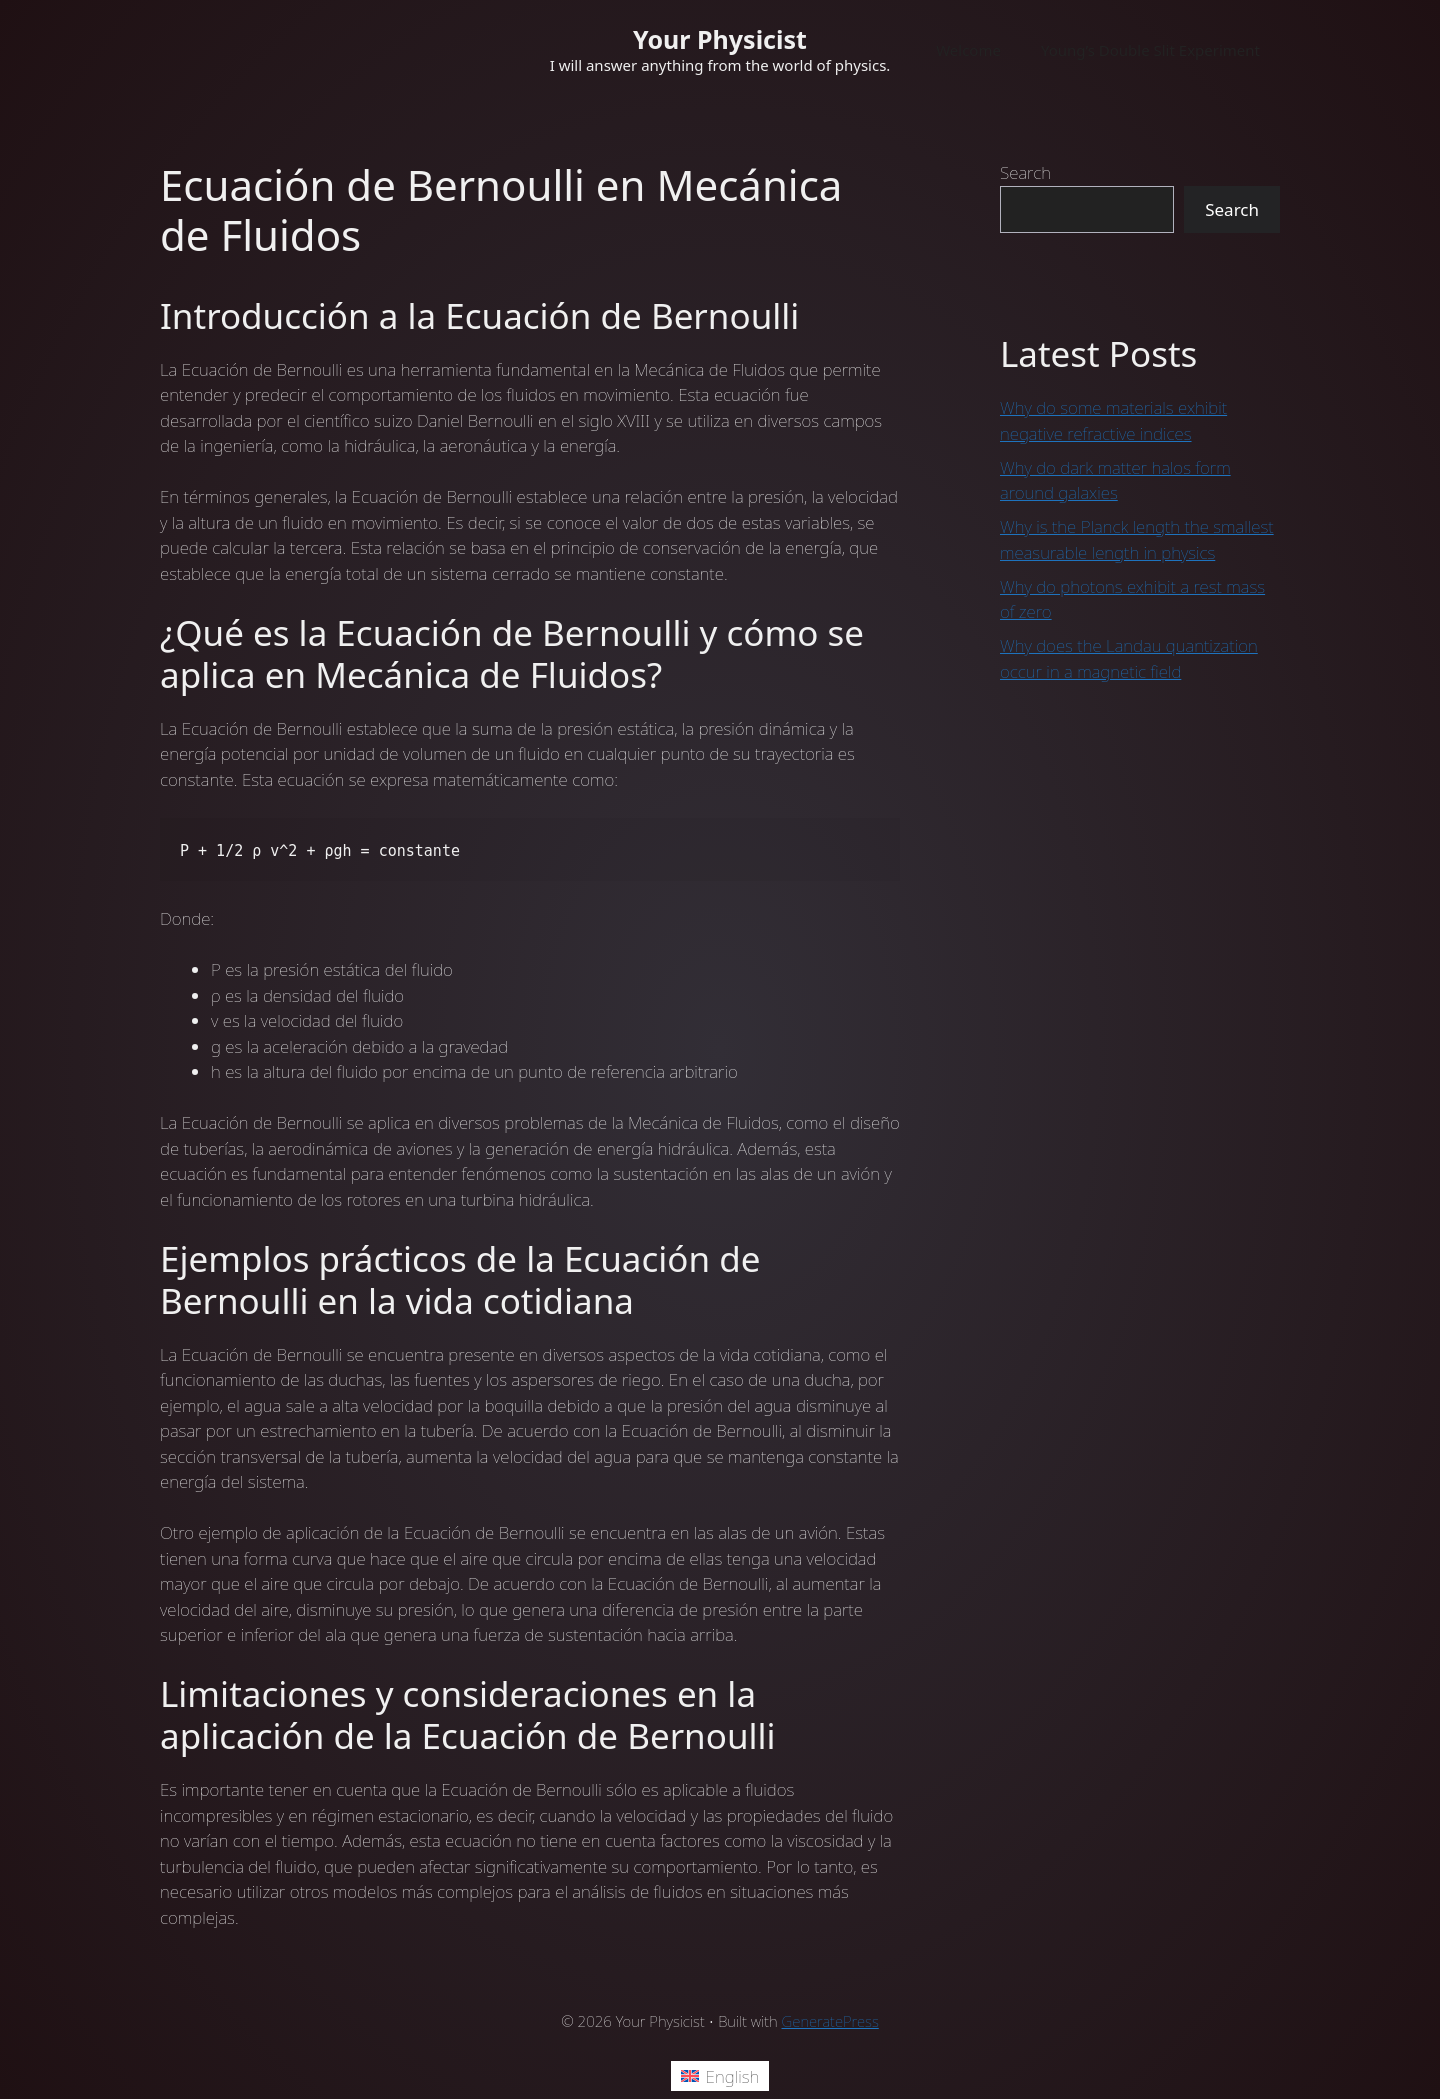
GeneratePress (830, 2021)
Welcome (968, 50)
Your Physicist (720, 39)
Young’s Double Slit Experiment (1150, 50)
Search (1025, 172)
